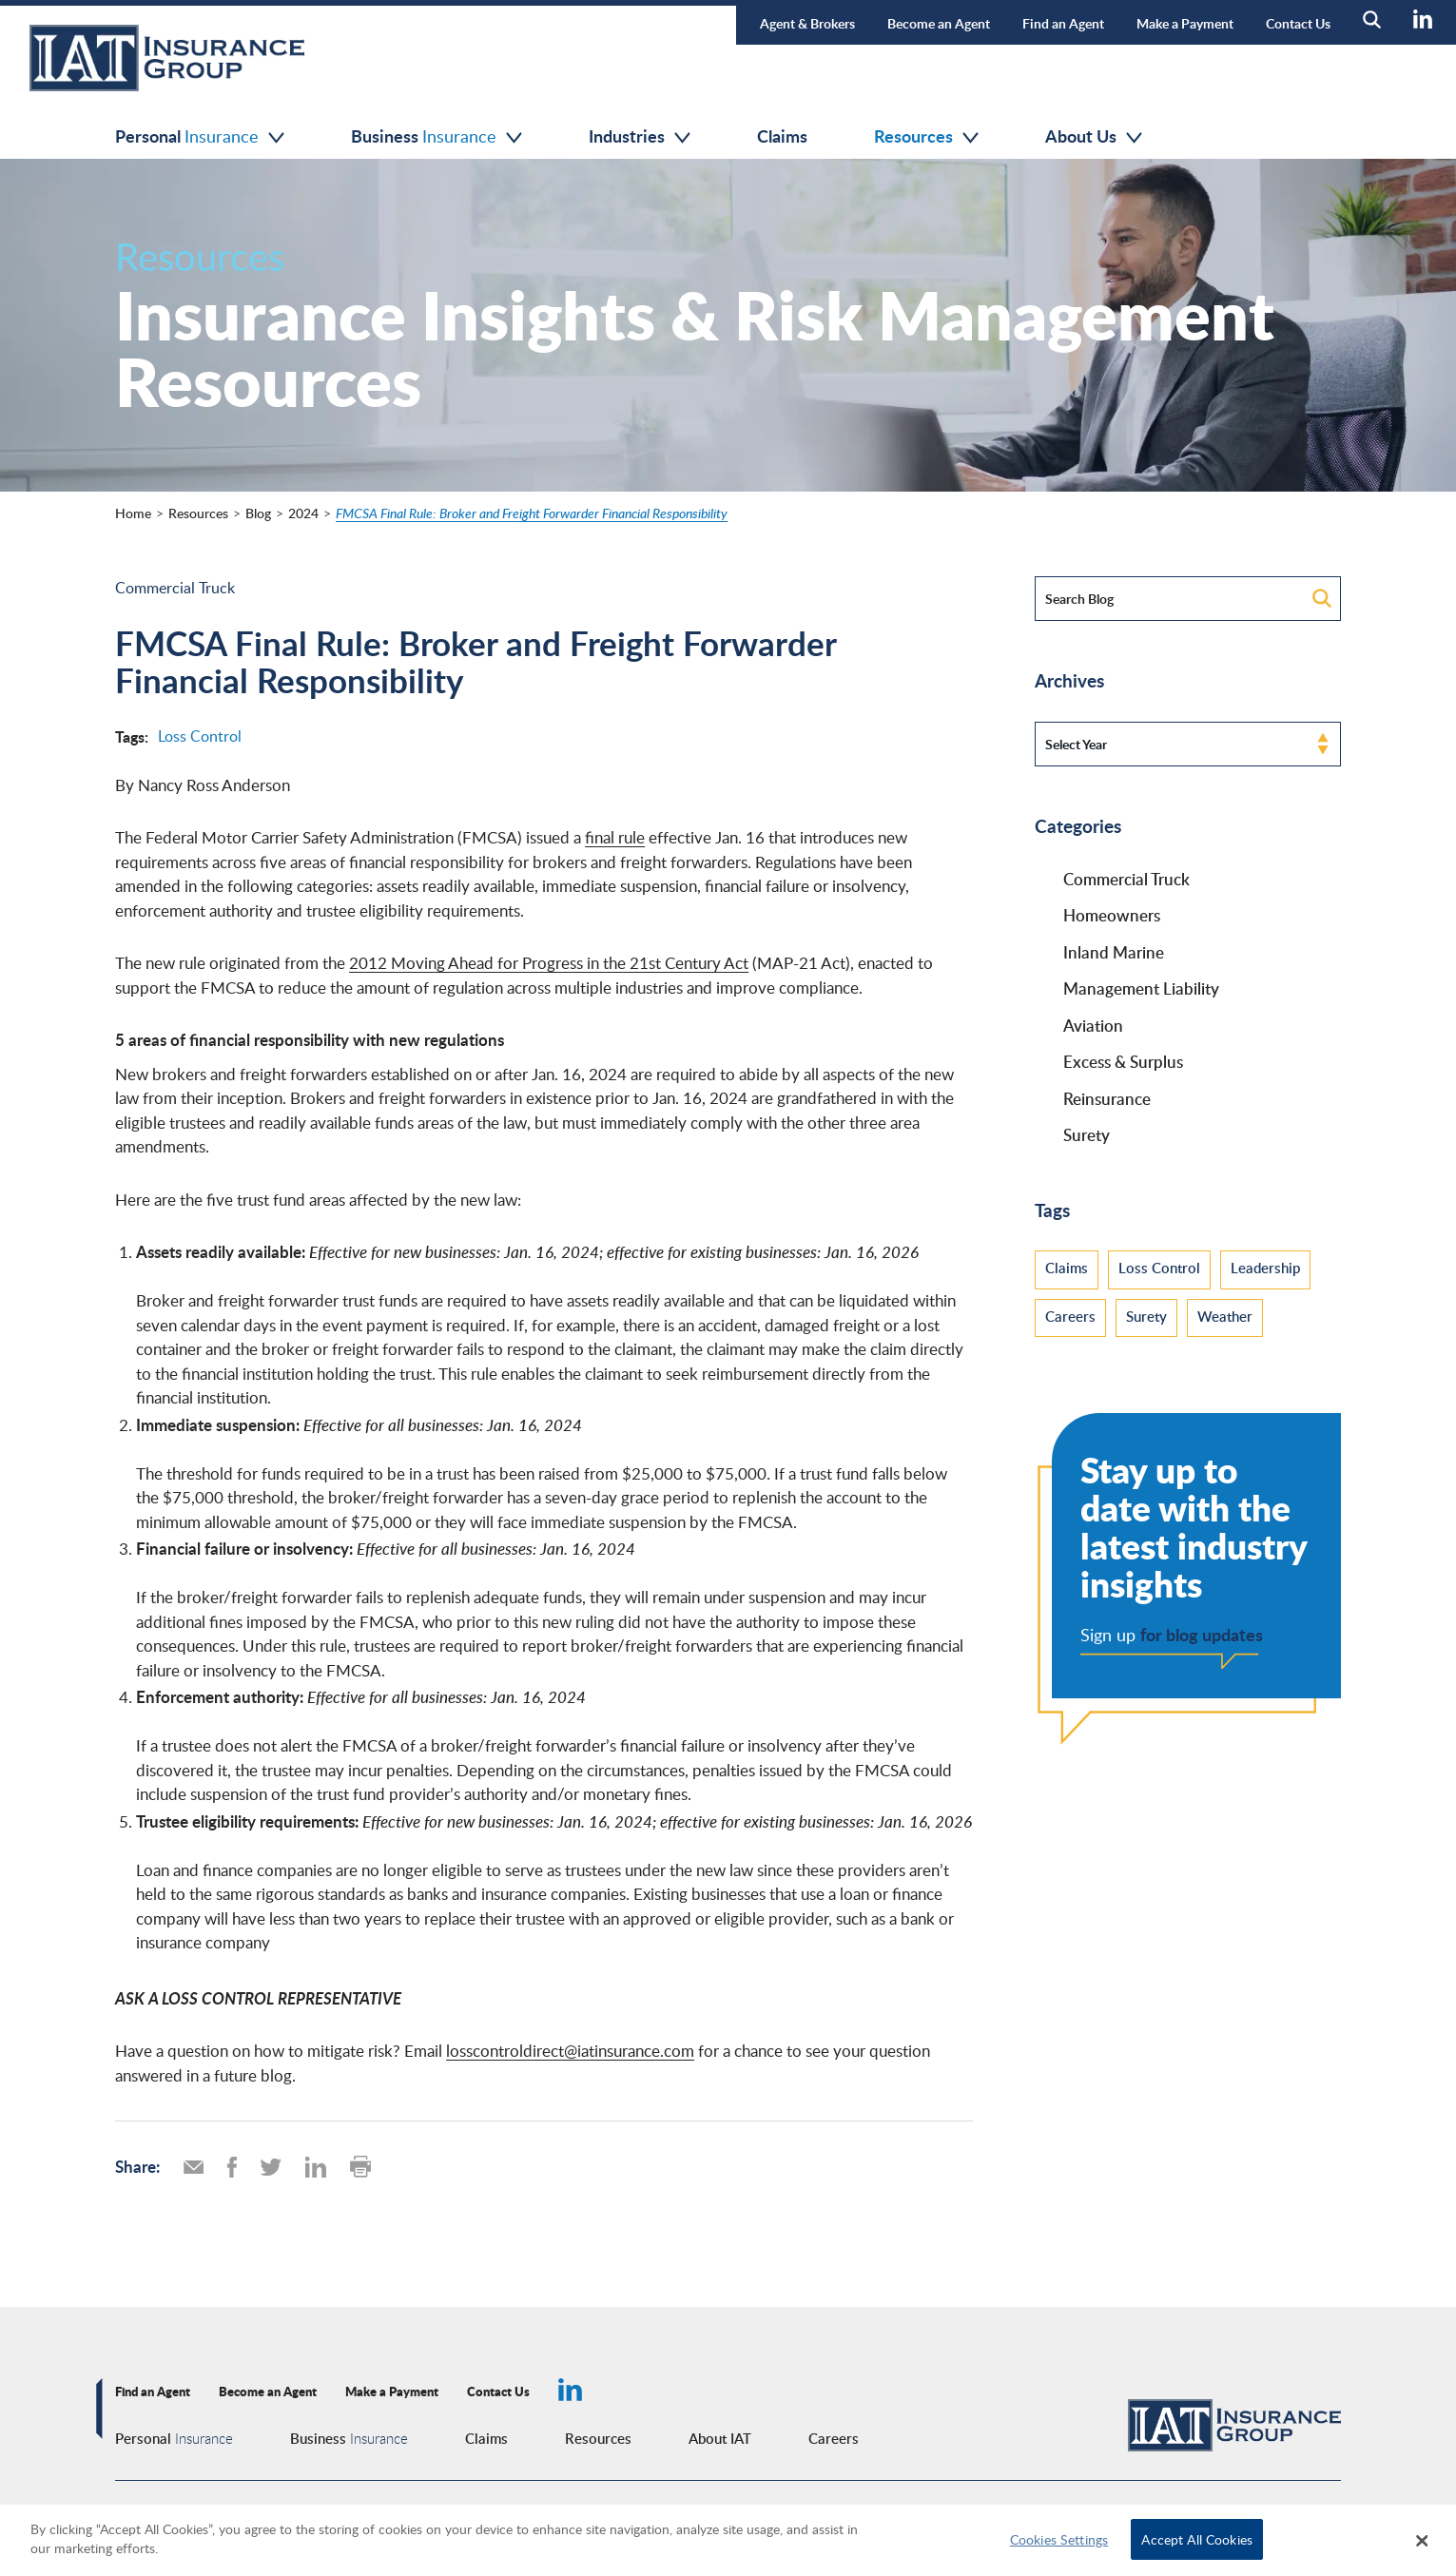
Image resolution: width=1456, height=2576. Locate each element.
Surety (1086, 1134)
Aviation (1093, 1025)
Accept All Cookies (1196, 2538)
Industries (639, 135)
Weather (1224, 1316)
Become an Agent (938, 23)
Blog (258, 513)
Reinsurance (1107, 1098)
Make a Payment (1184, 23)
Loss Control (200, 736)
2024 (303, 513)
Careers (1070, 1316)
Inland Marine (1113, 951)
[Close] (1422, 2540)
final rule (615, 837)
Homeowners (1111, 914)
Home (133, 513)
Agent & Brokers (807, 23)
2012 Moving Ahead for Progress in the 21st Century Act (548, 963)
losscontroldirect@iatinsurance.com (570, 2051)
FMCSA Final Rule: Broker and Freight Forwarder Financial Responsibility (532, 513)
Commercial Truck (175, 587)
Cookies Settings (1059, 2538)
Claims (782, 135)
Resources (926, 135)
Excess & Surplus (1123, 1061)
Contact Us (1298, 23)
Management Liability (1141, 988)
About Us (1093, 135)
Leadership (1265, 1267)
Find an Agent (1063, 23)
